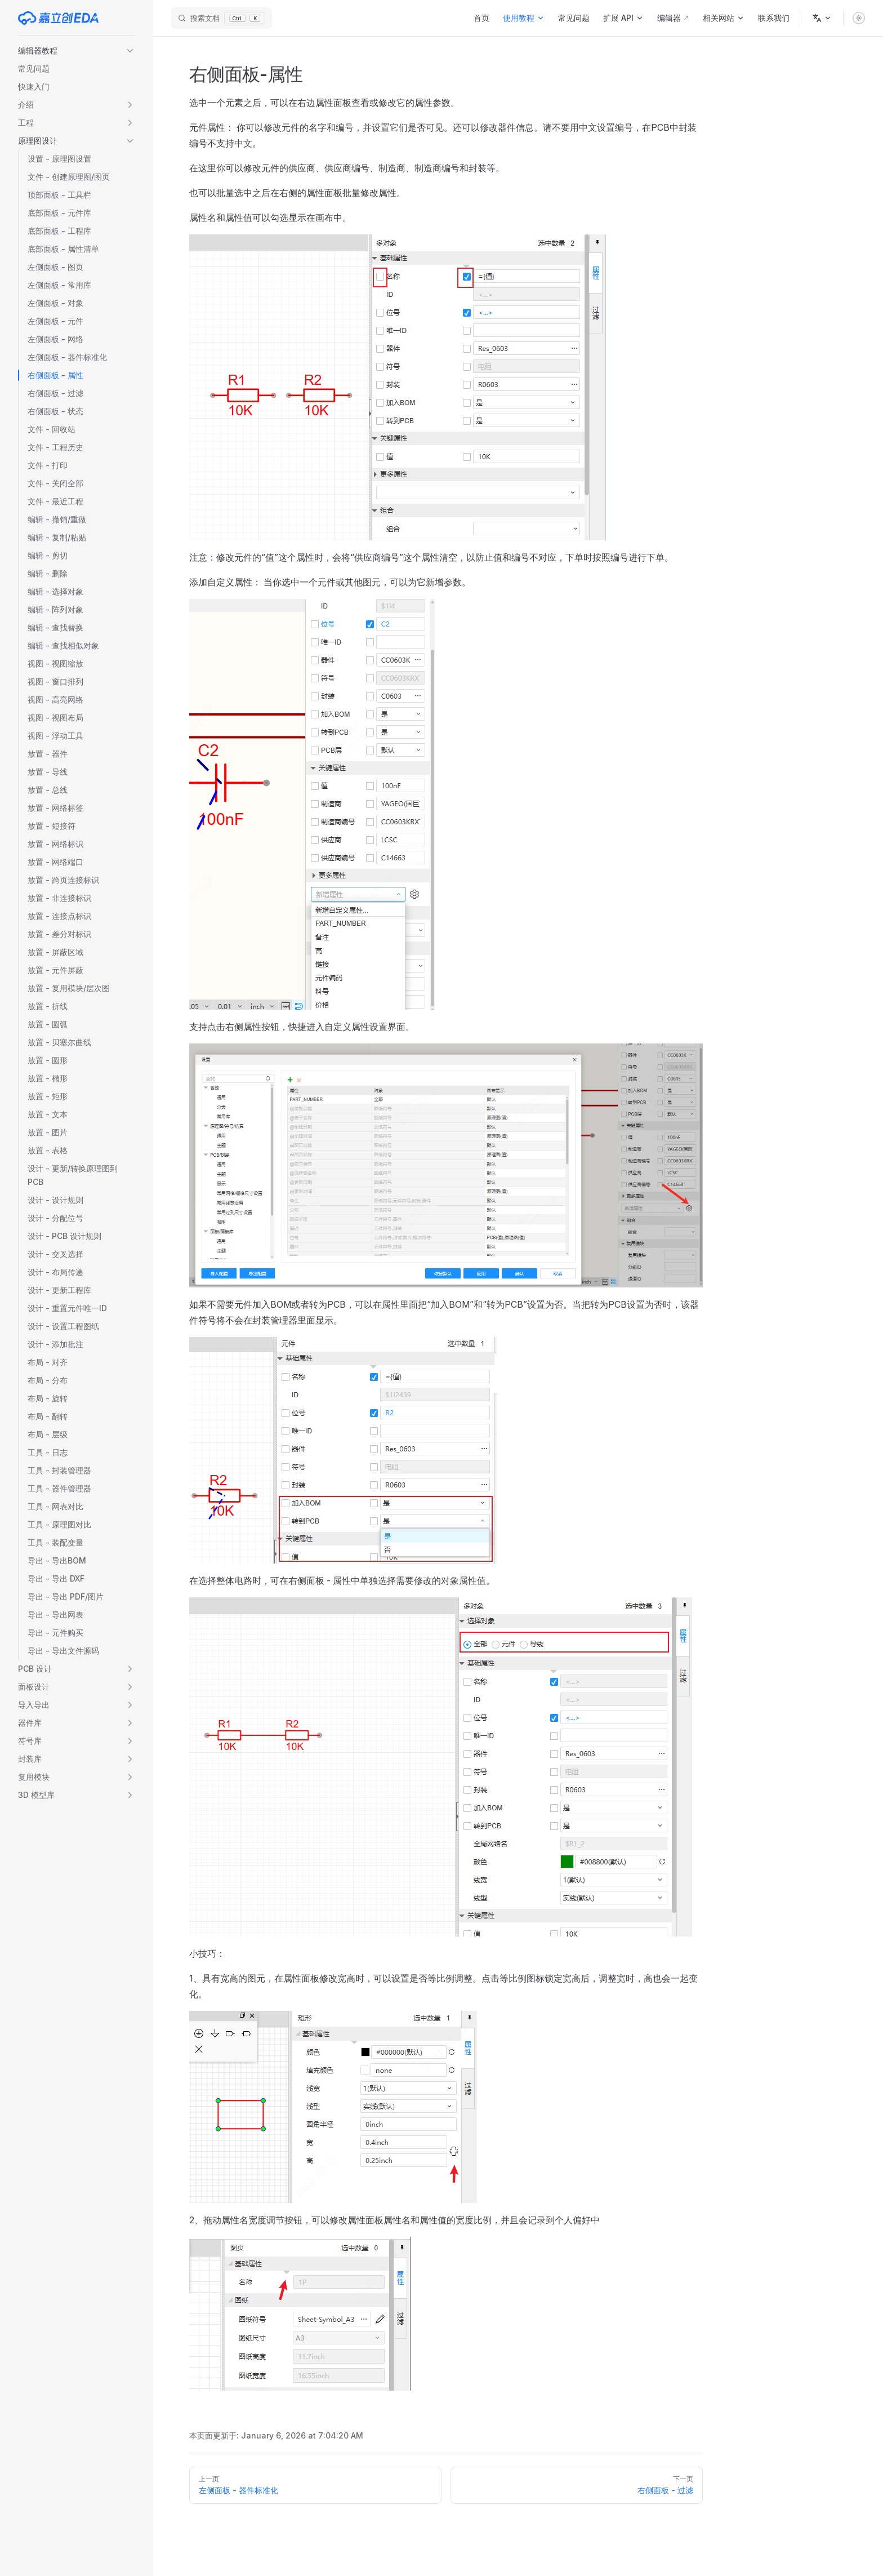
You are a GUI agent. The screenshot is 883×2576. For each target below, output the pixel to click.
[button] (76, 51)
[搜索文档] (221, 18)
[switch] (859, 18)
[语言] (822, 18)
